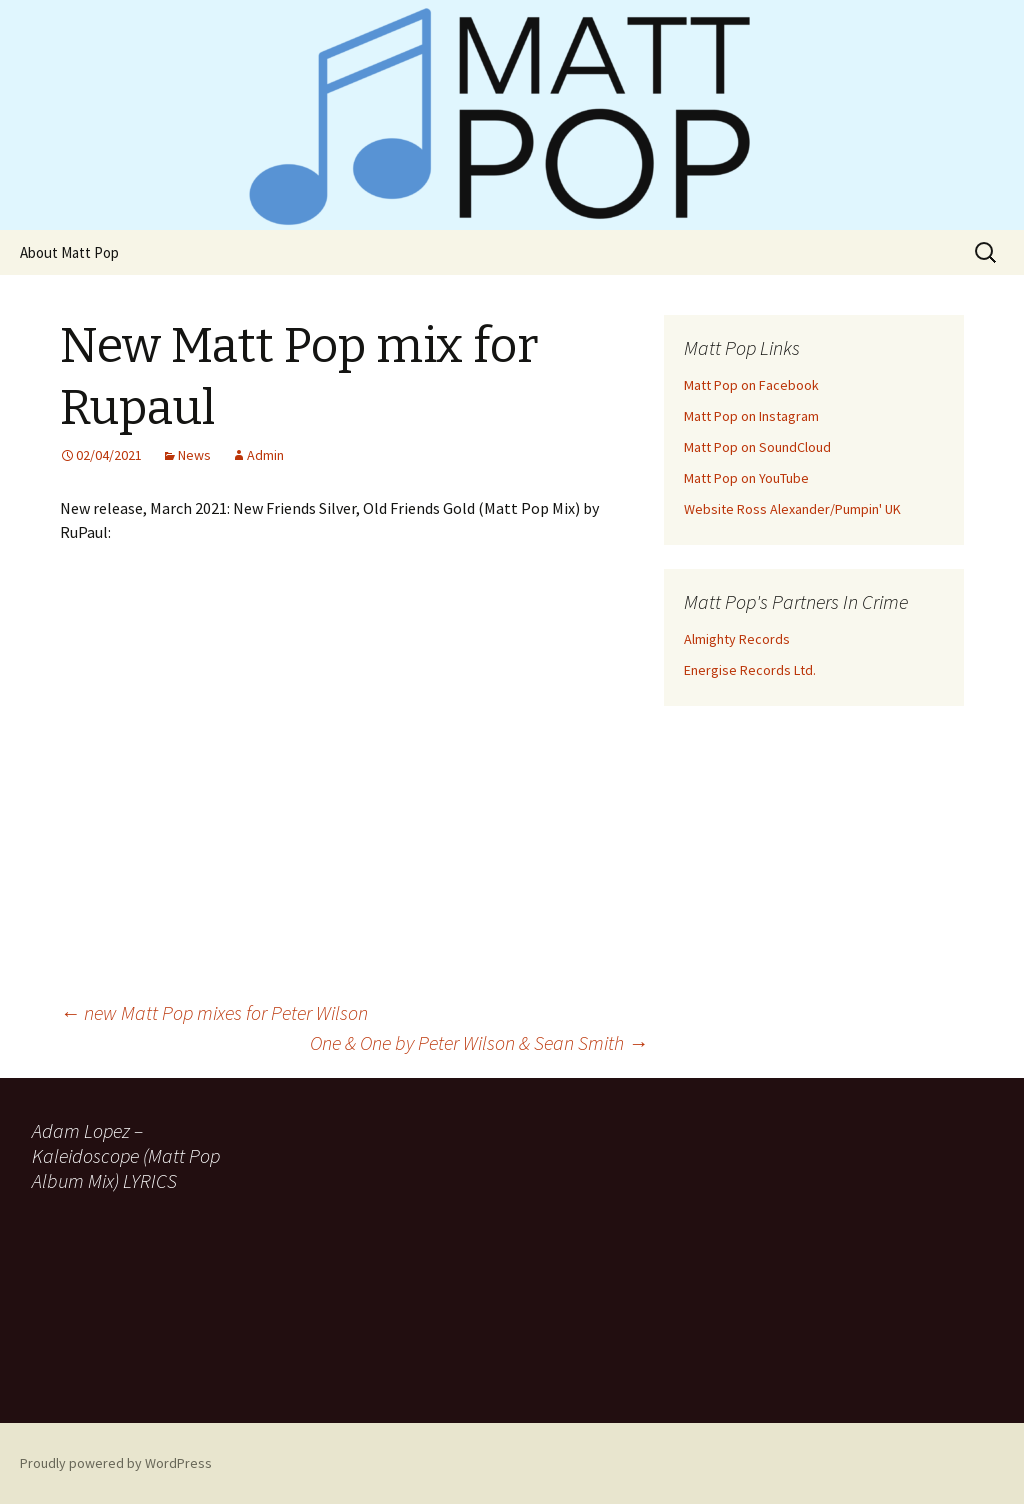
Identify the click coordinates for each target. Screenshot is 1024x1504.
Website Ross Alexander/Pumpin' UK (792, 509)
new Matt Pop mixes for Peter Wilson (214, 1012)
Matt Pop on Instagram (751, 416)
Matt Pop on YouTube (746, 478)
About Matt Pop (69, 252)
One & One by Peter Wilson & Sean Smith (479, 1042)
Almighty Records (737, 639)
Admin (265, 455)
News (194, 455)
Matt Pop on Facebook (751, 385)
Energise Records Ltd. (750, 670)
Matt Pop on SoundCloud (757, 447)
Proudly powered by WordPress (116, 1463)
